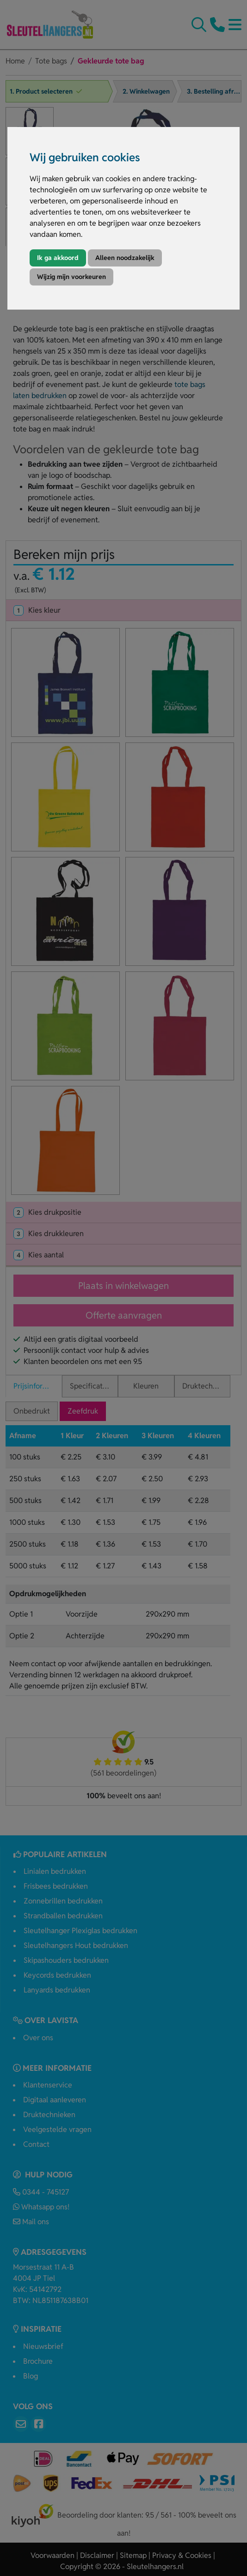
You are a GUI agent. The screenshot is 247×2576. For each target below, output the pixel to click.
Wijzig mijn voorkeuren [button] (71, 277)
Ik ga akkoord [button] (58, 258)
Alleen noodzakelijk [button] (124, 258)
